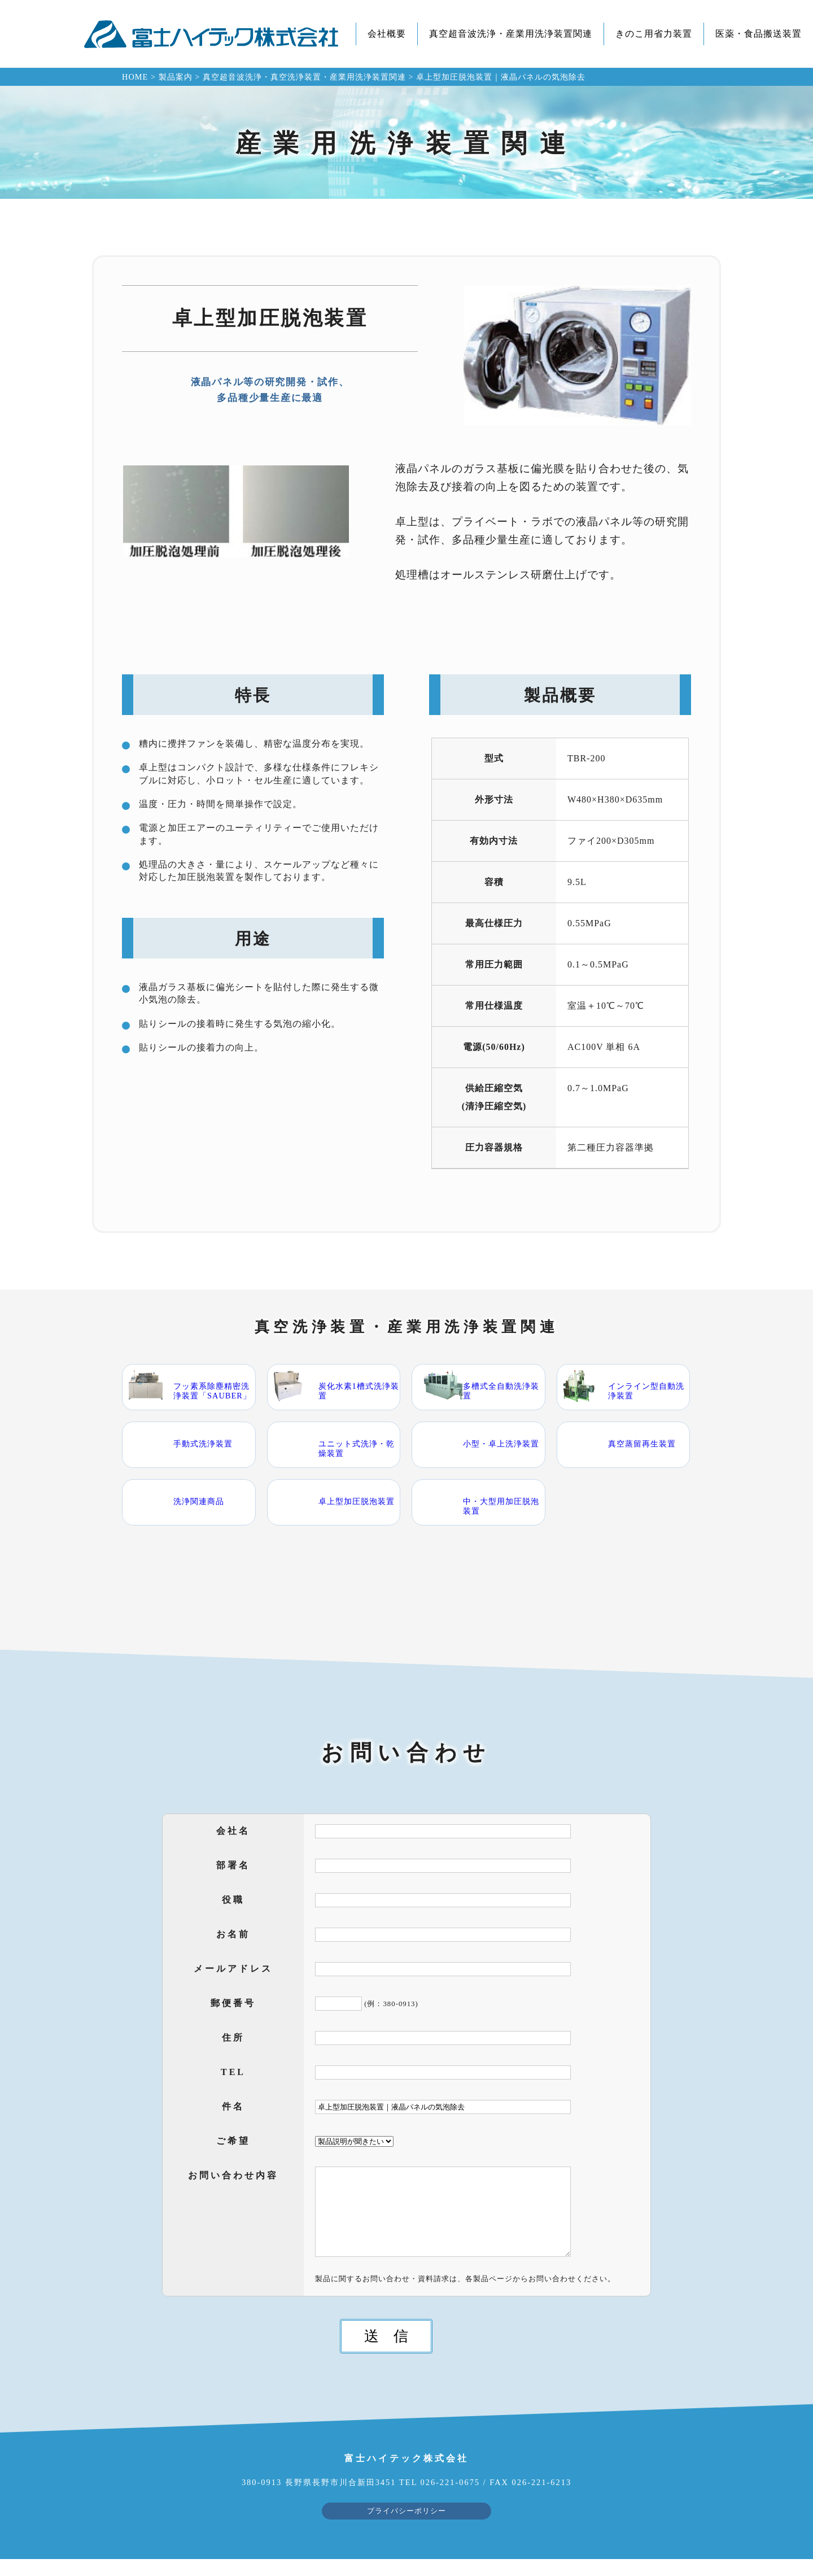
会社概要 (387, 33)
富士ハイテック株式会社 (211, 33)
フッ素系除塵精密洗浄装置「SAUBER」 (212, 1390)
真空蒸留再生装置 (642, 1443)
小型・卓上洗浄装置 (501, 1443)
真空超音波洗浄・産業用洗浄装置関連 (510, 33)
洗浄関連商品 (198, 1501)
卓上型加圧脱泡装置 (356, 1501)
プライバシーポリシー (406, 2528)
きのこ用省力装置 (653, 33)
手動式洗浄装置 (203, 1443)
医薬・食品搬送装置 (758, 33)
